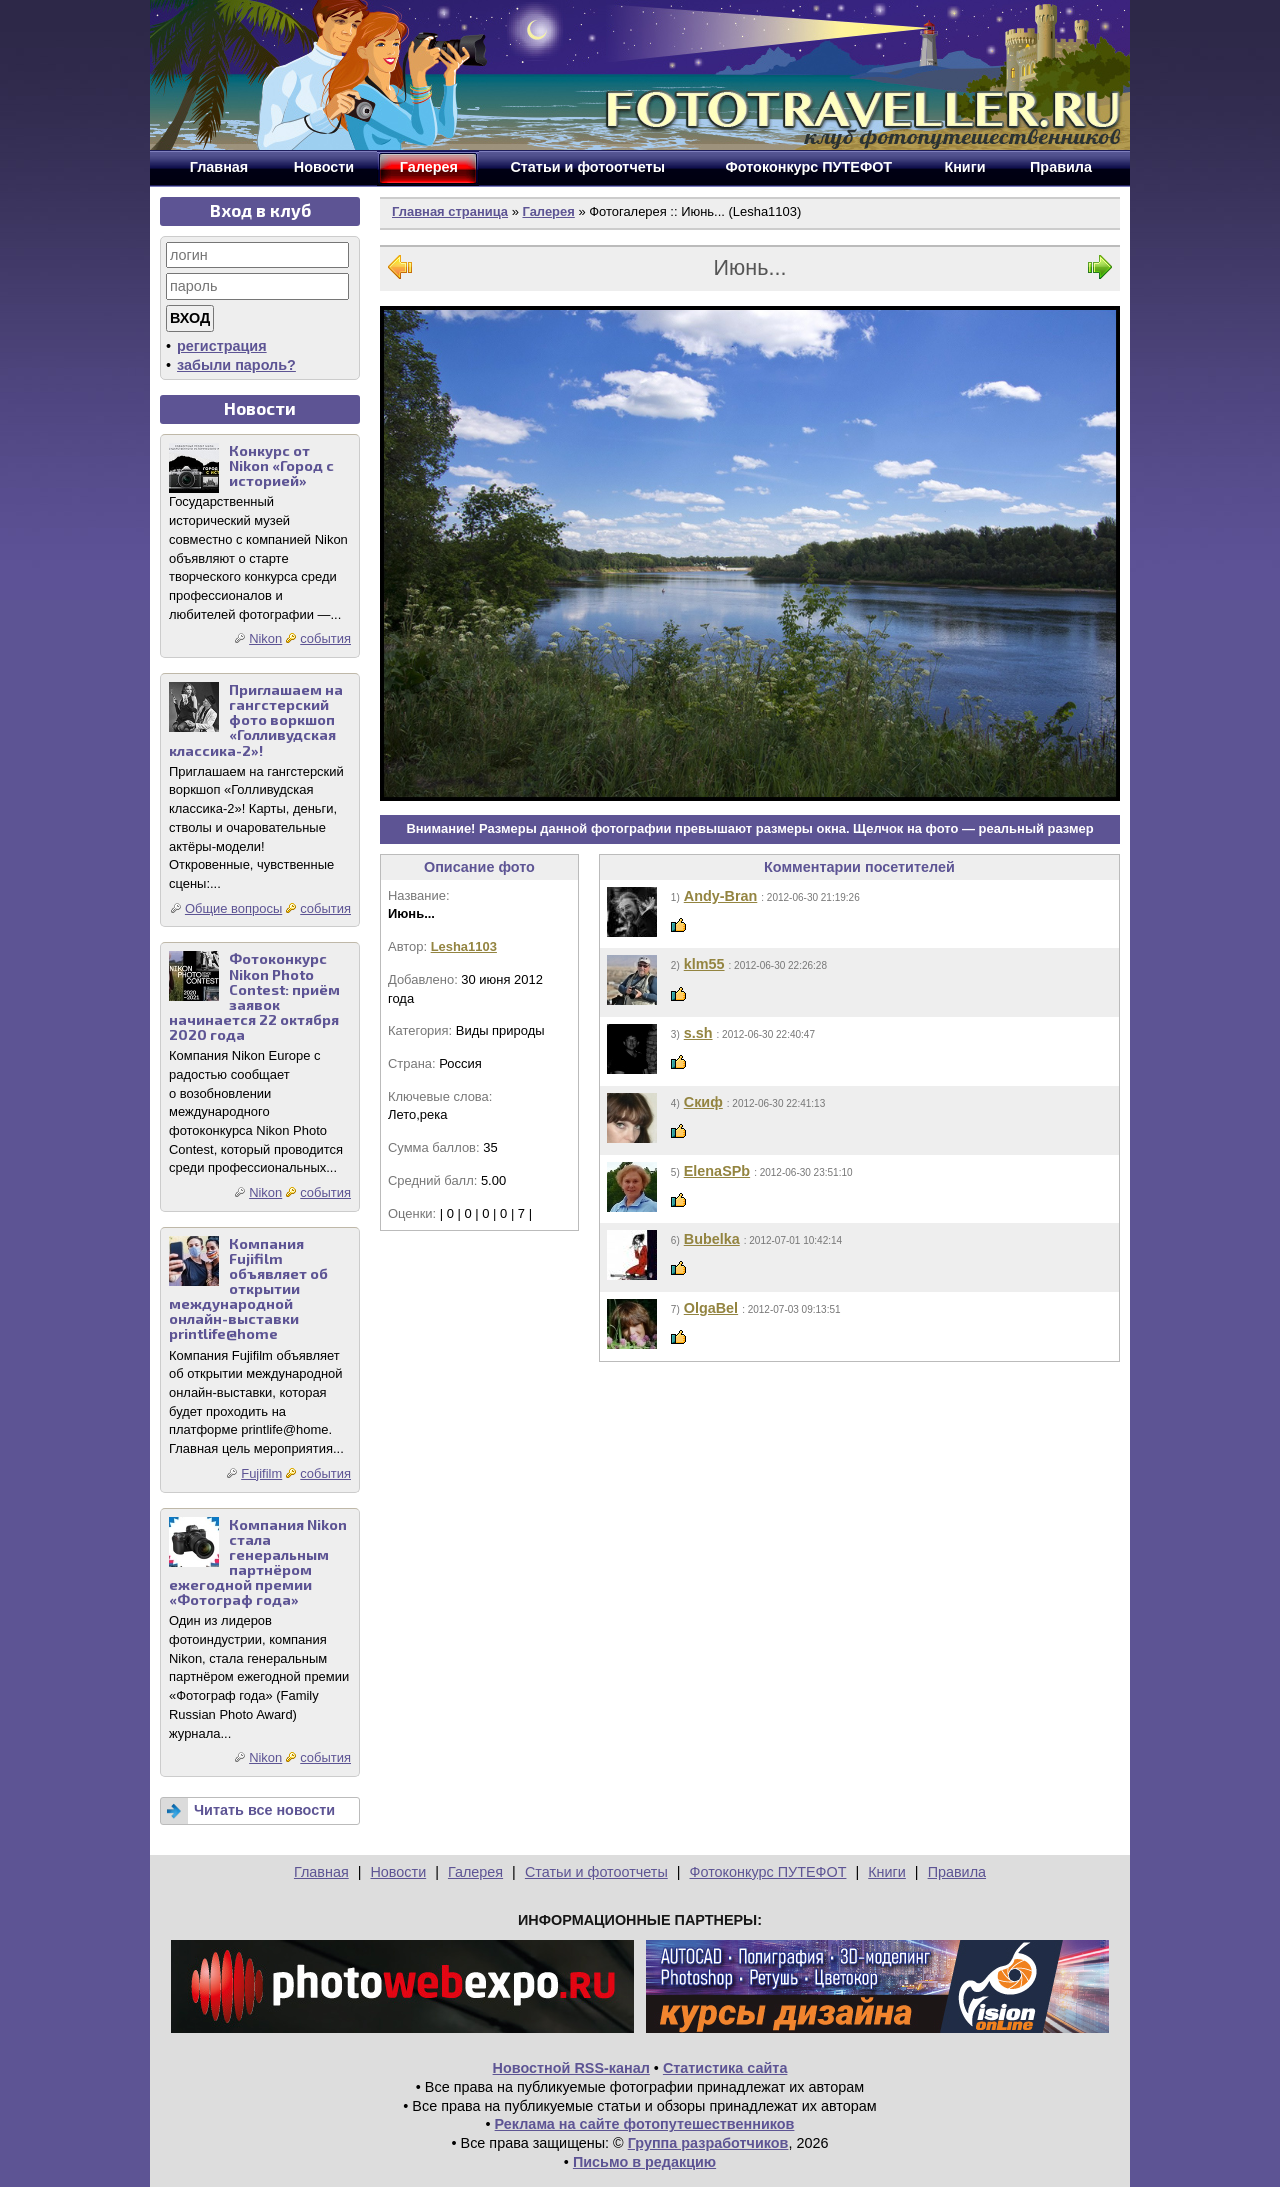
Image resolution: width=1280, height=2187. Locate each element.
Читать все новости (264, 1810)
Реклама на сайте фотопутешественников (645, 2124)
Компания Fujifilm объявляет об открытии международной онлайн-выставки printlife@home (248, 1289)
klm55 (704, 964)
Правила (957, 1872)
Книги (887, 1872)
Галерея (548, 211)
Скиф (703, 1102)
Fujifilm (261, 1473)
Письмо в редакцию (644, 2162)
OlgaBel (711, 1308)
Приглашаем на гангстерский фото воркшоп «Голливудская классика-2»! (256, 719)
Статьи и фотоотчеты (596, 1872)
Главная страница (450, 211)
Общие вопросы (233, 908)
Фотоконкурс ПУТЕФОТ (768, 1872)
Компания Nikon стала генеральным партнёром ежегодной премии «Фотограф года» (258, 1562)
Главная (321, 1872)
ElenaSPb (717, 1171)
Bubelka (712, 1239)
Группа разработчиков (708, 2143)
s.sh (698, 1033)
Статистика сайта (725, 2068)
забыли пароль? (236, 365)
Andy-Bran (721, 896)
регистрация (222, 346)
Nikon (265, 638)
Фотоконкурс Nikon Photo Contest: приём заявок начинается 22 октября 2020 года (254, 996)
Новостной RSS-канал (571, 2068)
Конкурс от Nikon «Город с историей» (281, 465)
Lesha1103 (464, 946)
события (325, 638)
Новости (398, 1872)
